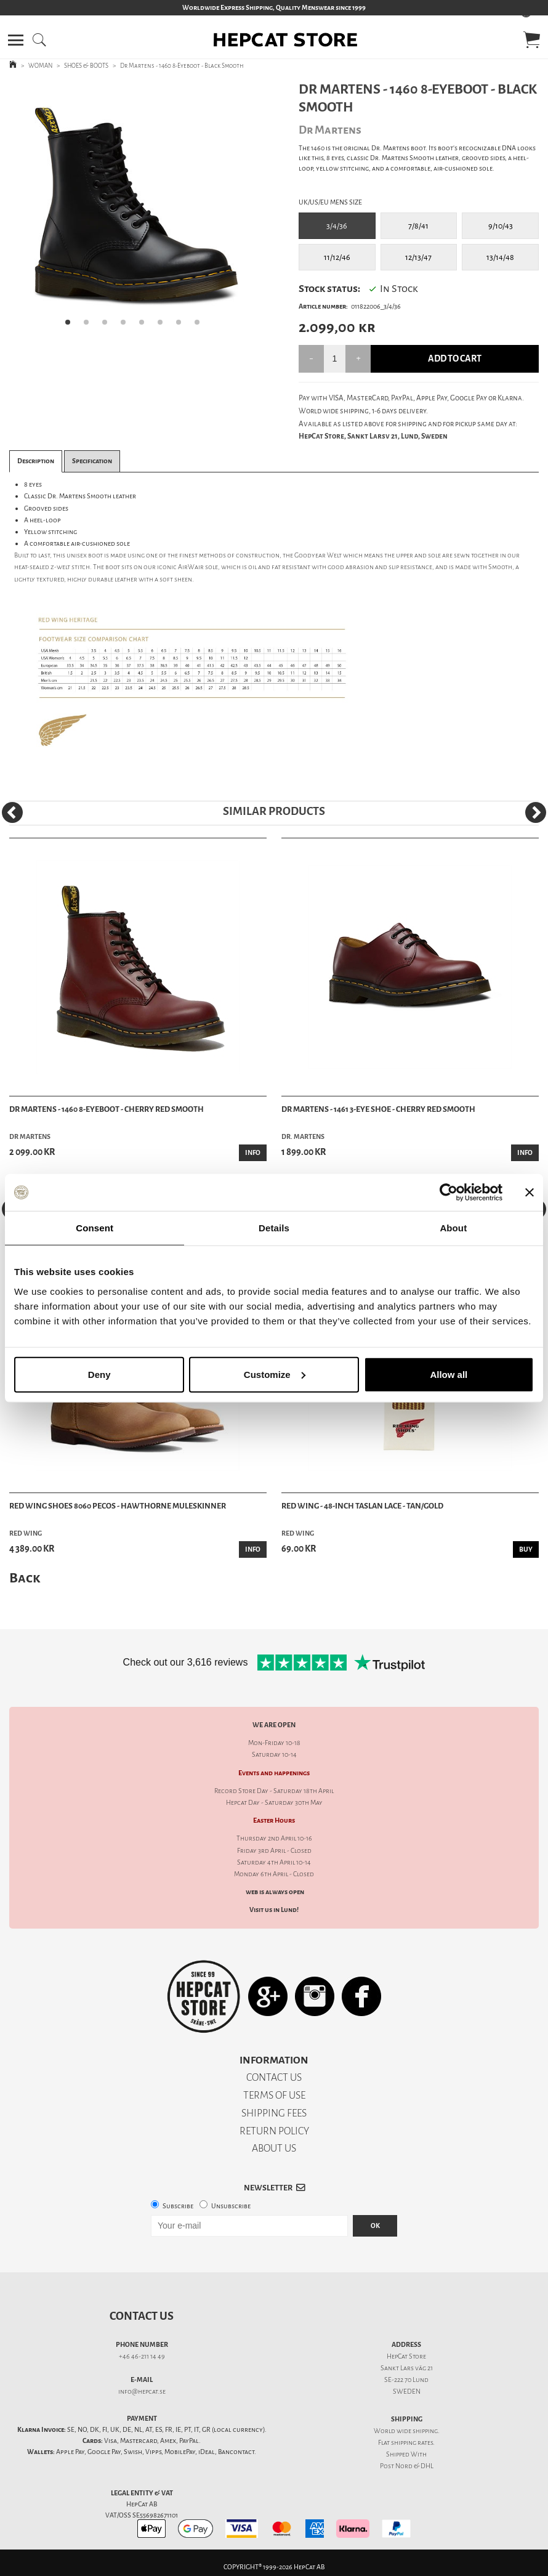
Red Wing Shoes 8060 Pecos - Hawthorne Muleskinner (117, 1506)
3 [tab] (108, 326)
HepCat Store (406, 2356)
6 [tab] (164, 326)
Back (24, 1578)
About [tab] (453, 1228)
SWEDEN (407, 2391)
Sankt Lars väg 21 (407, 2368)
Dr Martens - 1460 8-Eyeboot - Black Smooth (182, 66)
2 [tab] (90, 326)
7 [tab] (182, 326)
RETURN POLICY (274, 2130)
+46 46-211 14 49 (142, 2356)
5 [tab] (145, 326)
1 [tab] (71, 326)
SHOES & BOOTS (86, 66)
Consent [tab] (94, 1228)
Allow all (448, 1374)
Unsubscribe (231, 2206)
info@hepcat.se (142, 2391)
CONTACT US (274, 2077)
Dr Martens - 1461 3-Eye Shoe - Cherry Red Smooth (378, 1109)
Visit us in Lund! (274, 1909)
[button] (15, 40)
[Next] (535, 812)
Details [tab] (274, 1228)
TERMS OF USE (274, 2095)
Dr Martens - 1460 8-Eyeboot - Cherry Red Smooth (106, 1109)
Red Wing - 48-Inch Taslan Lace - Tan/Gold (362, 1506)
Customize (274, 1374)
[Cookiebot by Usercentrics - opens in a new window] (448, 1192)
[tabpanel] (136, 208)
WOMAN (40, 66)
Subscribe (178, 2206)
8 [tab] (201, 326)
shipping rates (412, 2442)
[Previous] (12, 812)
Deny (99, 1374)
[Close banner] (529, 1192)
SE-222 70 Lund (406, 2379)
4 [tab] (127, 326)
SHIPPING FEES (274, 2113)
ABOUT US (274, 2148)
